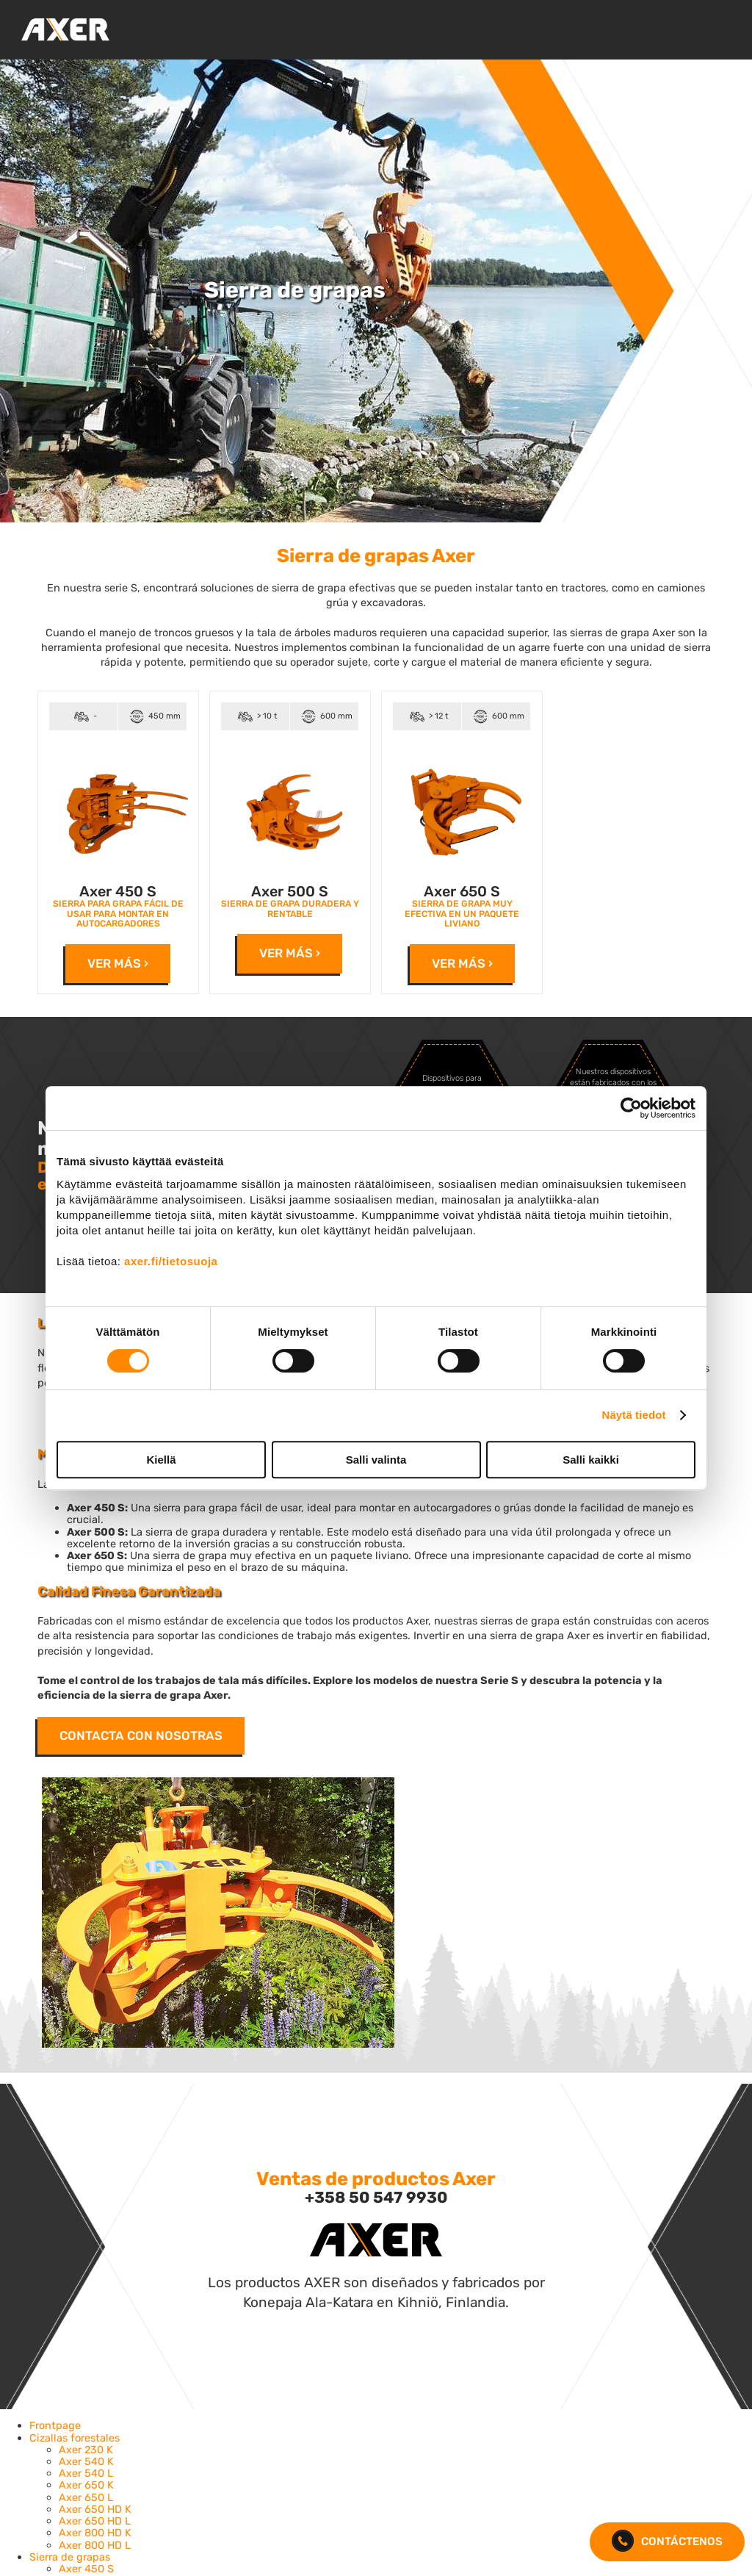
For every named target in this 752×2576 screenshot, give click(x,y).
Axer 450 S (117, 891)
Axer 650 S (462, 891)
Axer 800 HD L (95, 2545)
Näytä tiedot (634, 1414)
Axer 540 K (86, 2461)
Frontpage (55, 2425)
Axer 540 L (86, 2473)
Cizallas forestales (74, 2437)
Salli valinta (376, 1459)
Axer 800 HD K (95, 2532)
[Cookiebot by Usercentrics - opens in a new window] (631, 1108)
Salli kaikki (591, 1459)
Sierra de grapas (69, 2557)
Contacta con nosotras (141, 1735)
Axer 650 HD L (95, 2521)
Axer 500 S (289, 891)
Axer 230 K (86, 2449)
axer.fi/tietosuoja (170, 1261)
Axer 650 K (86, 2485)
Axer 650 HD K (95, 2509)
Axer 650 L (86, 2497)
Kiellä (161, 1459)
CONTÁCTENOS (667, 2542)
